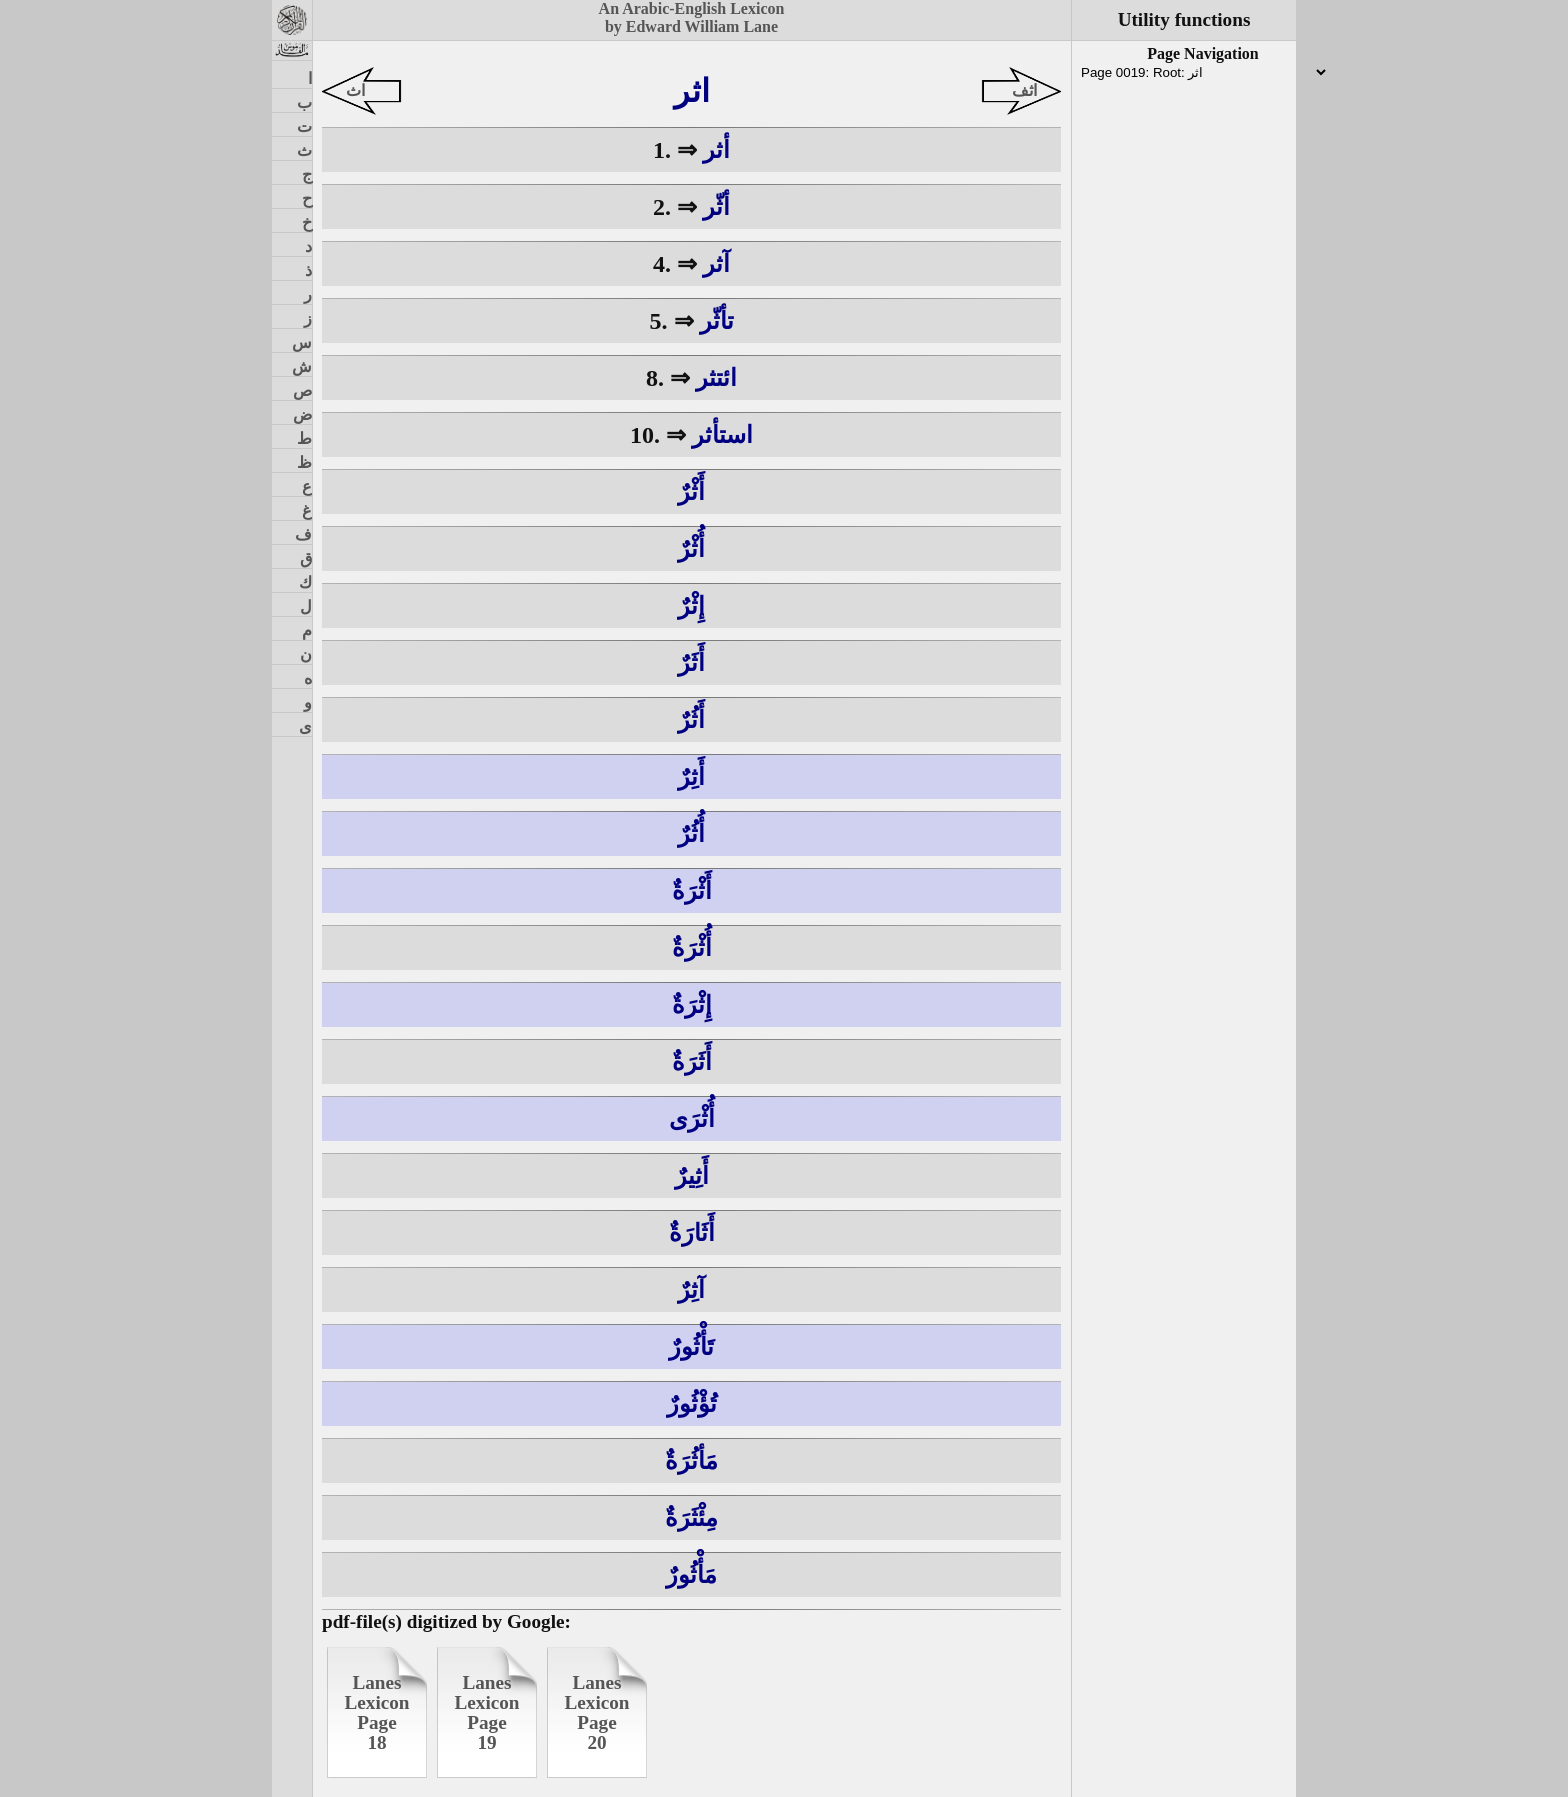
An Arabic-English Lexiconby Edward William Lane (692, 17)
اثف (1024, 90)
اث (355, 90)
